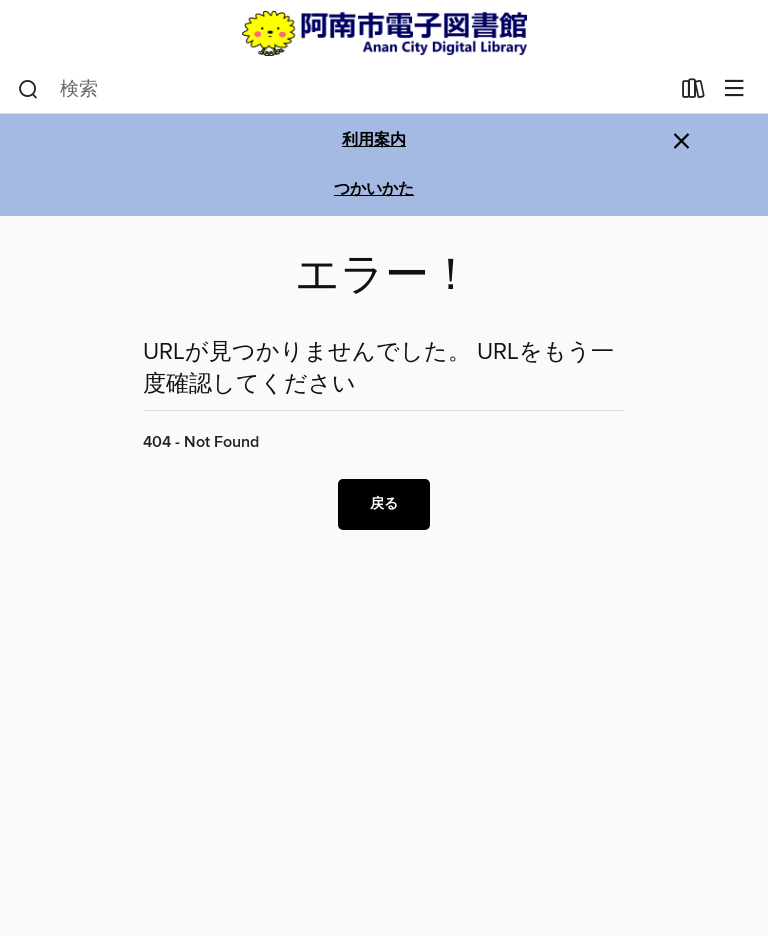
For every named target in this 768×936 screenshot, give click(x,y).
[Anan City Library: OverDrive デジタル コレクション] (384, 33)
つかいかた (374, 189)
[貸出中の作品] (693, 93)
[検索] (28, 90)
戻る (384, 504)
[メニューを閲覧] (734, 89)
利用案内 (374, 140)
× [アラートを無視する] (681, 141)
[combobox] (343, 90)
